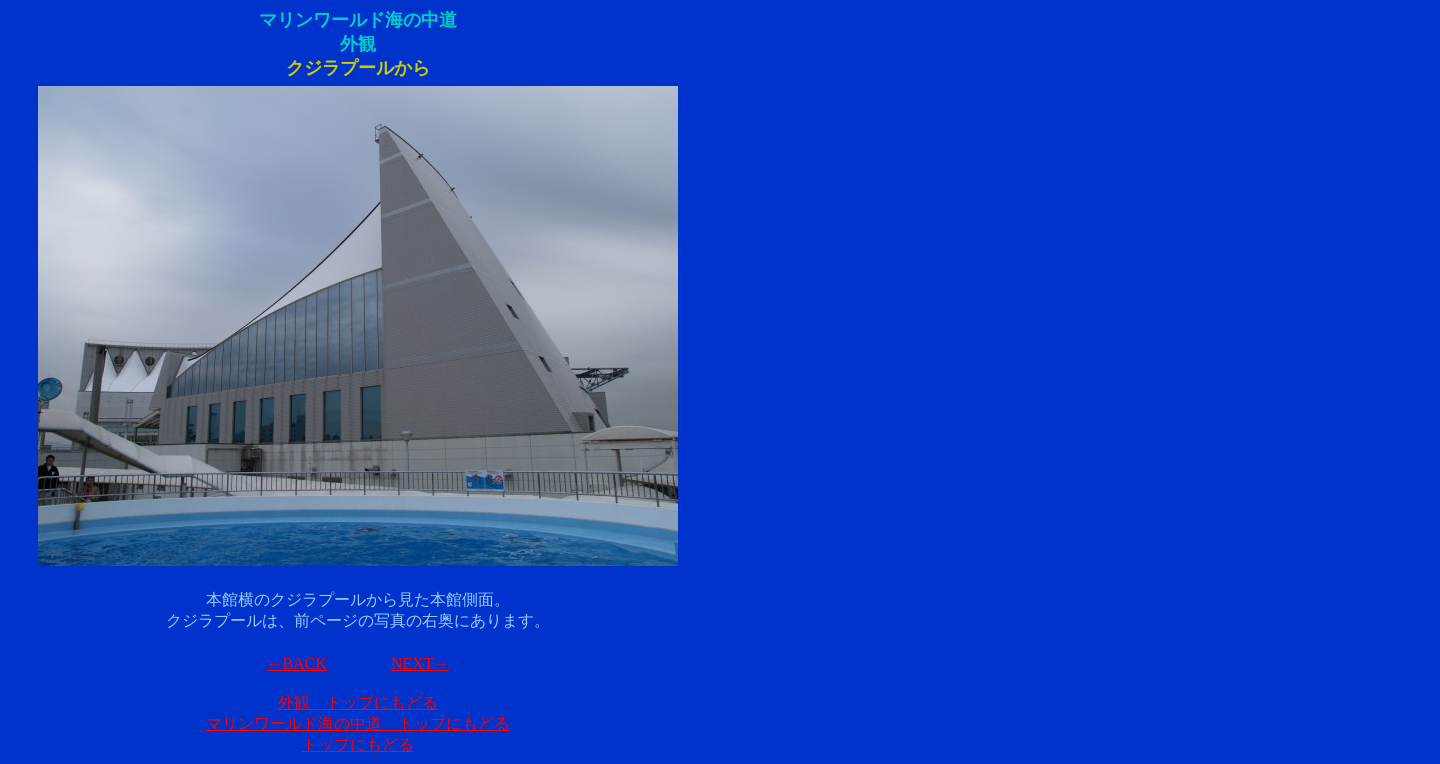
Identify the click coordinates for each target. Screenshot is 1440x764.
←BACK (296, 663)
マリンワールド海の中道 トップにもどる (358, 723)
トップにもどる (358, 744)
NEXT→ (420, 663)
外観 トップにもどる (358, 702)
